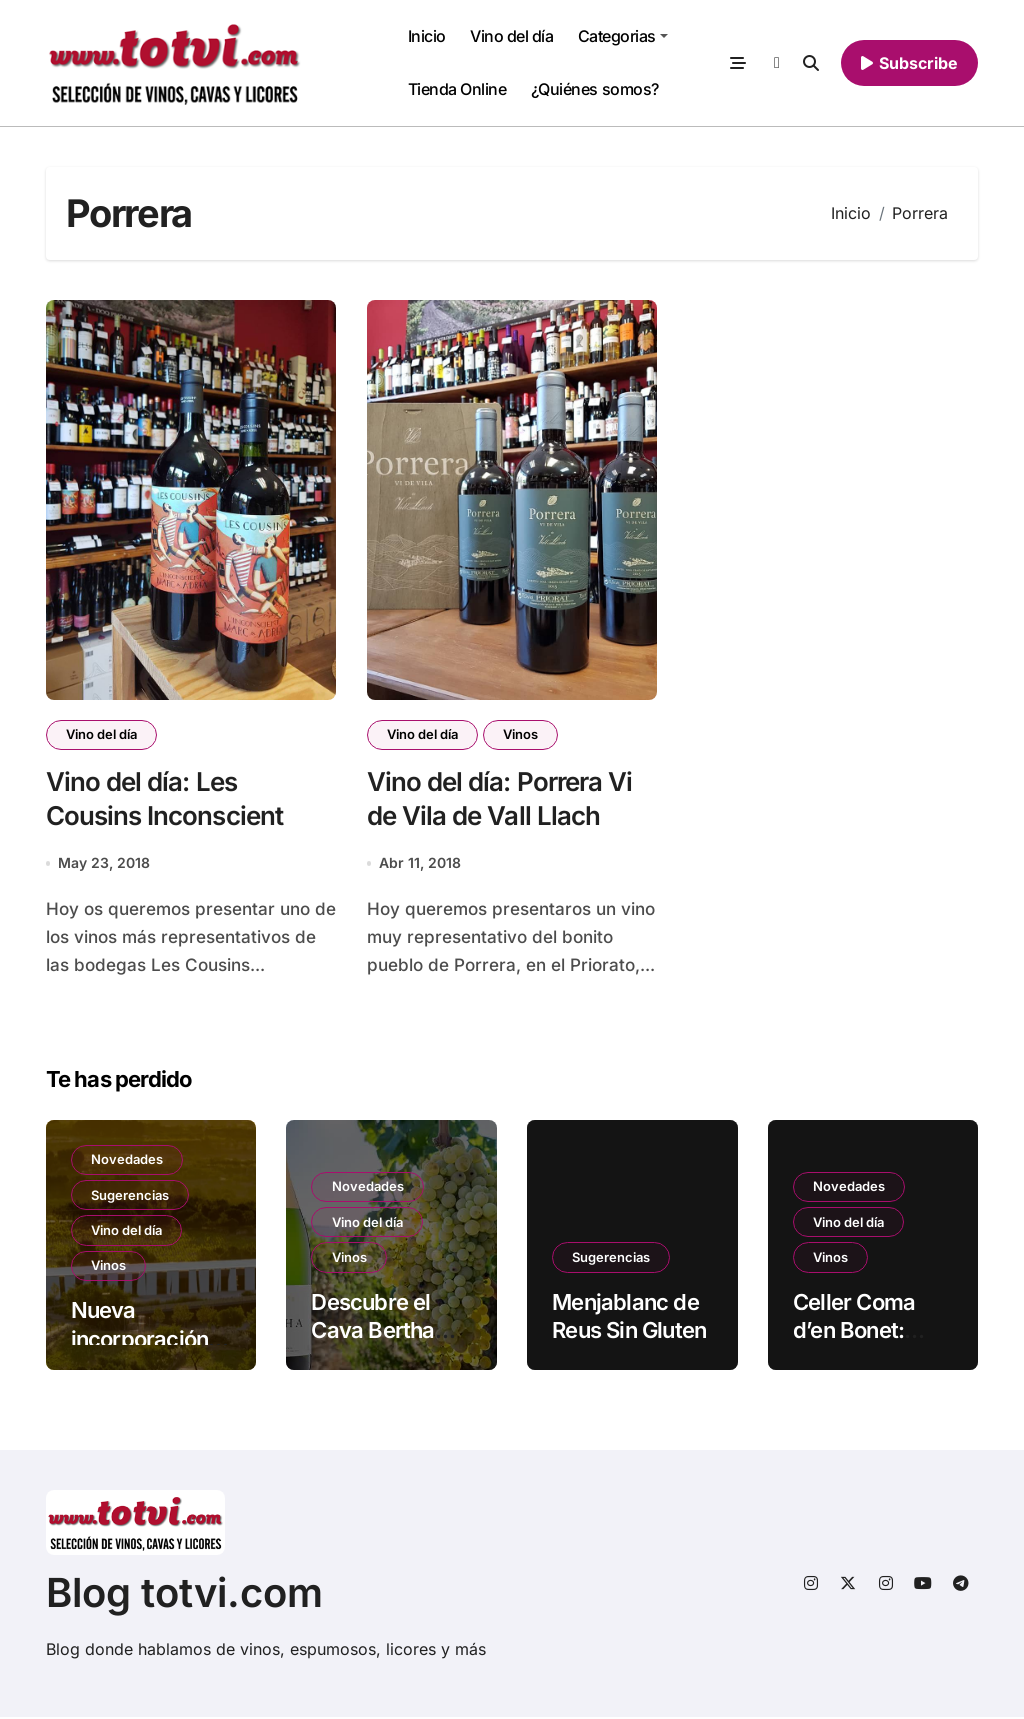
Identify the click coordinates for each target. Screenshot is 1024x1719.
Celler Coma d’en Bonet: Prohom (854, 1332)
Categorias (623, 36)
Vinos (523, 735)
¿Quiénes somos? (595, 89)
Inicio (427, 36)
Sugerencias (131, 1198)
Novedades (128, 1162)
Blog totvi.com (184, 1594)
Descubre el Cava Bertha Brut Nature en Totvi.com (383, 1347)
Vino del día (511, 36)
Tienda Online (457, 89)
